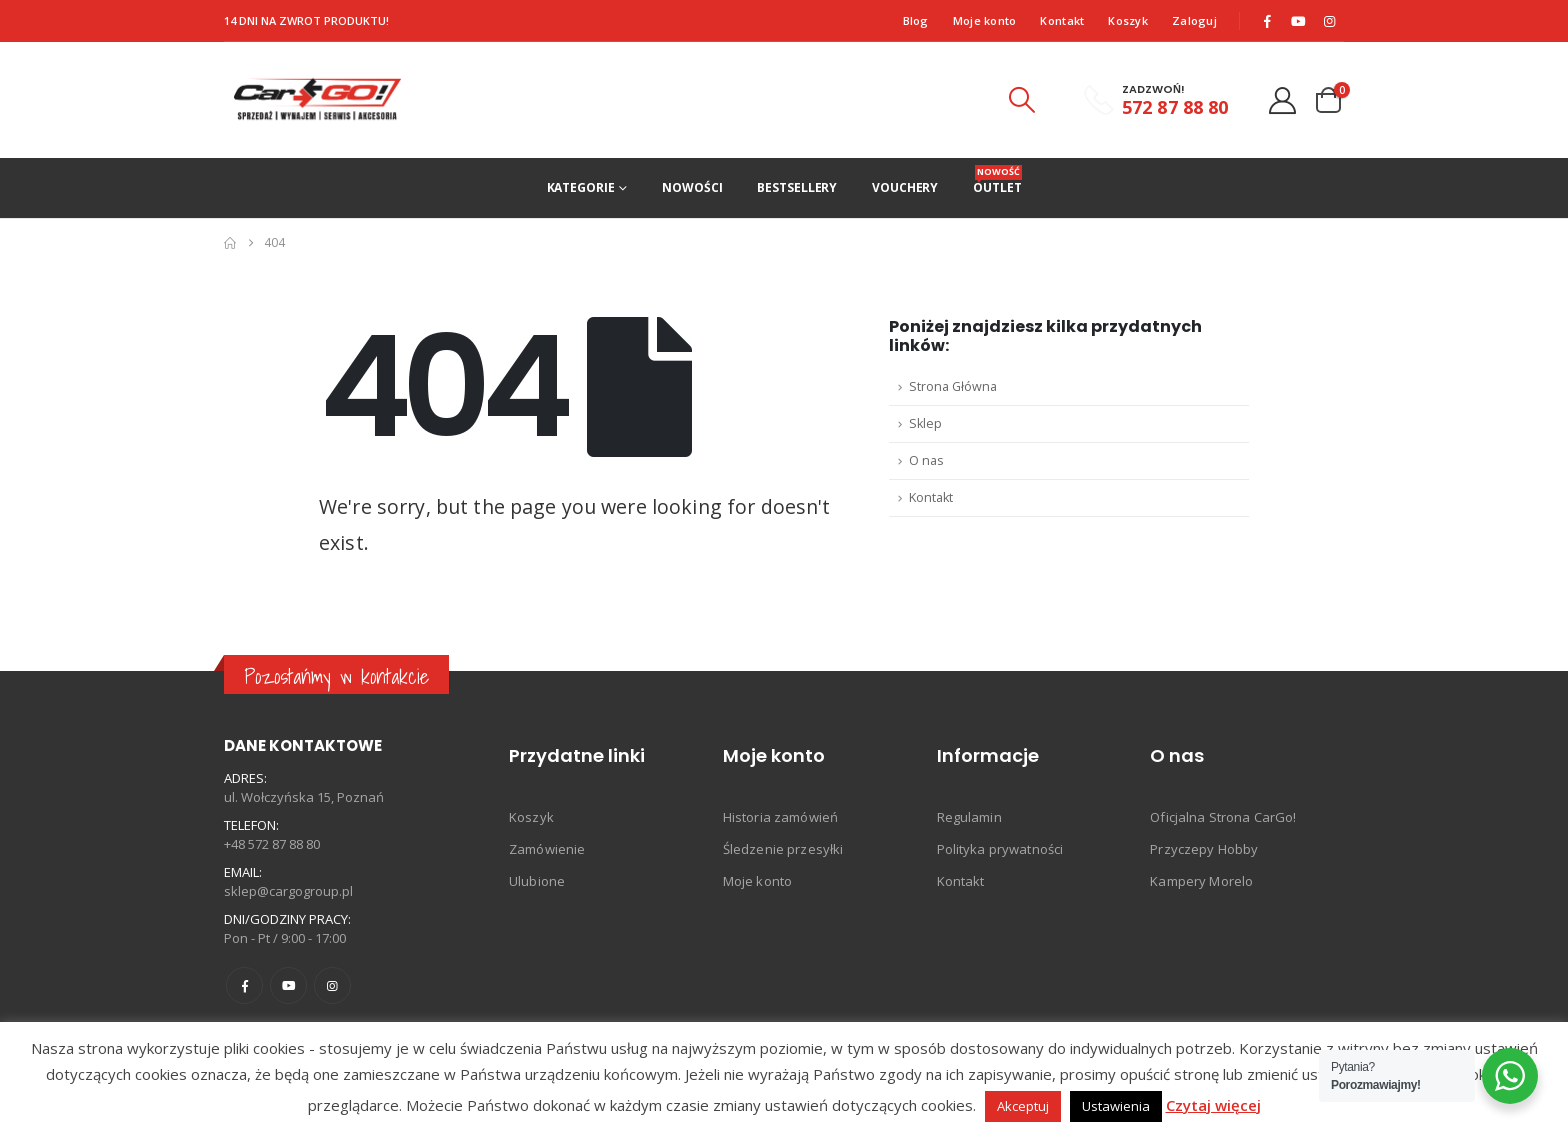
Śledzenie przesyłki (783, 849)
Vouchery (905, 187)
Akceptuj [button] (1023, 1106)
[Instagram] (1330, 21)
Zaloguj (1194, 20)
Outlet (997, 180)
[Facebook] (1268, 21)
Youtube (288, 985)
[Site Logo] (317, 100)
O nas (926, 460)
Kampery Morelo (1201, 881)
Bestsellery (797, 187)
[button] (1021, 100)
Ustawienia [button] (1116, 1106)
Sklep (925, 423)
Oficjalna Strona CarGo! (1223, 817)
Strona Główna (953, 386)
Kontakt (1062, 20)
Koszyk (1128, 20)
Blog (916, 20)
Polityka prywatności (1000, 849)
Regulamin (969, 817)
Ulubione (537, 881)
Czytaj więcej (1213, 1105)
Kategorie (581, 187)
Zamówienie (547, 849)
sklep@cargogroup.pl (288, 891)
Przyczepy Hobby (1204, 849)
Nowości (692, 187)
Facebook (244, 985)
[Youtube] (1299, 21)
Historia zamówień (780, 817)
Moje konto (985, 20)
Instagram (332, 985)
